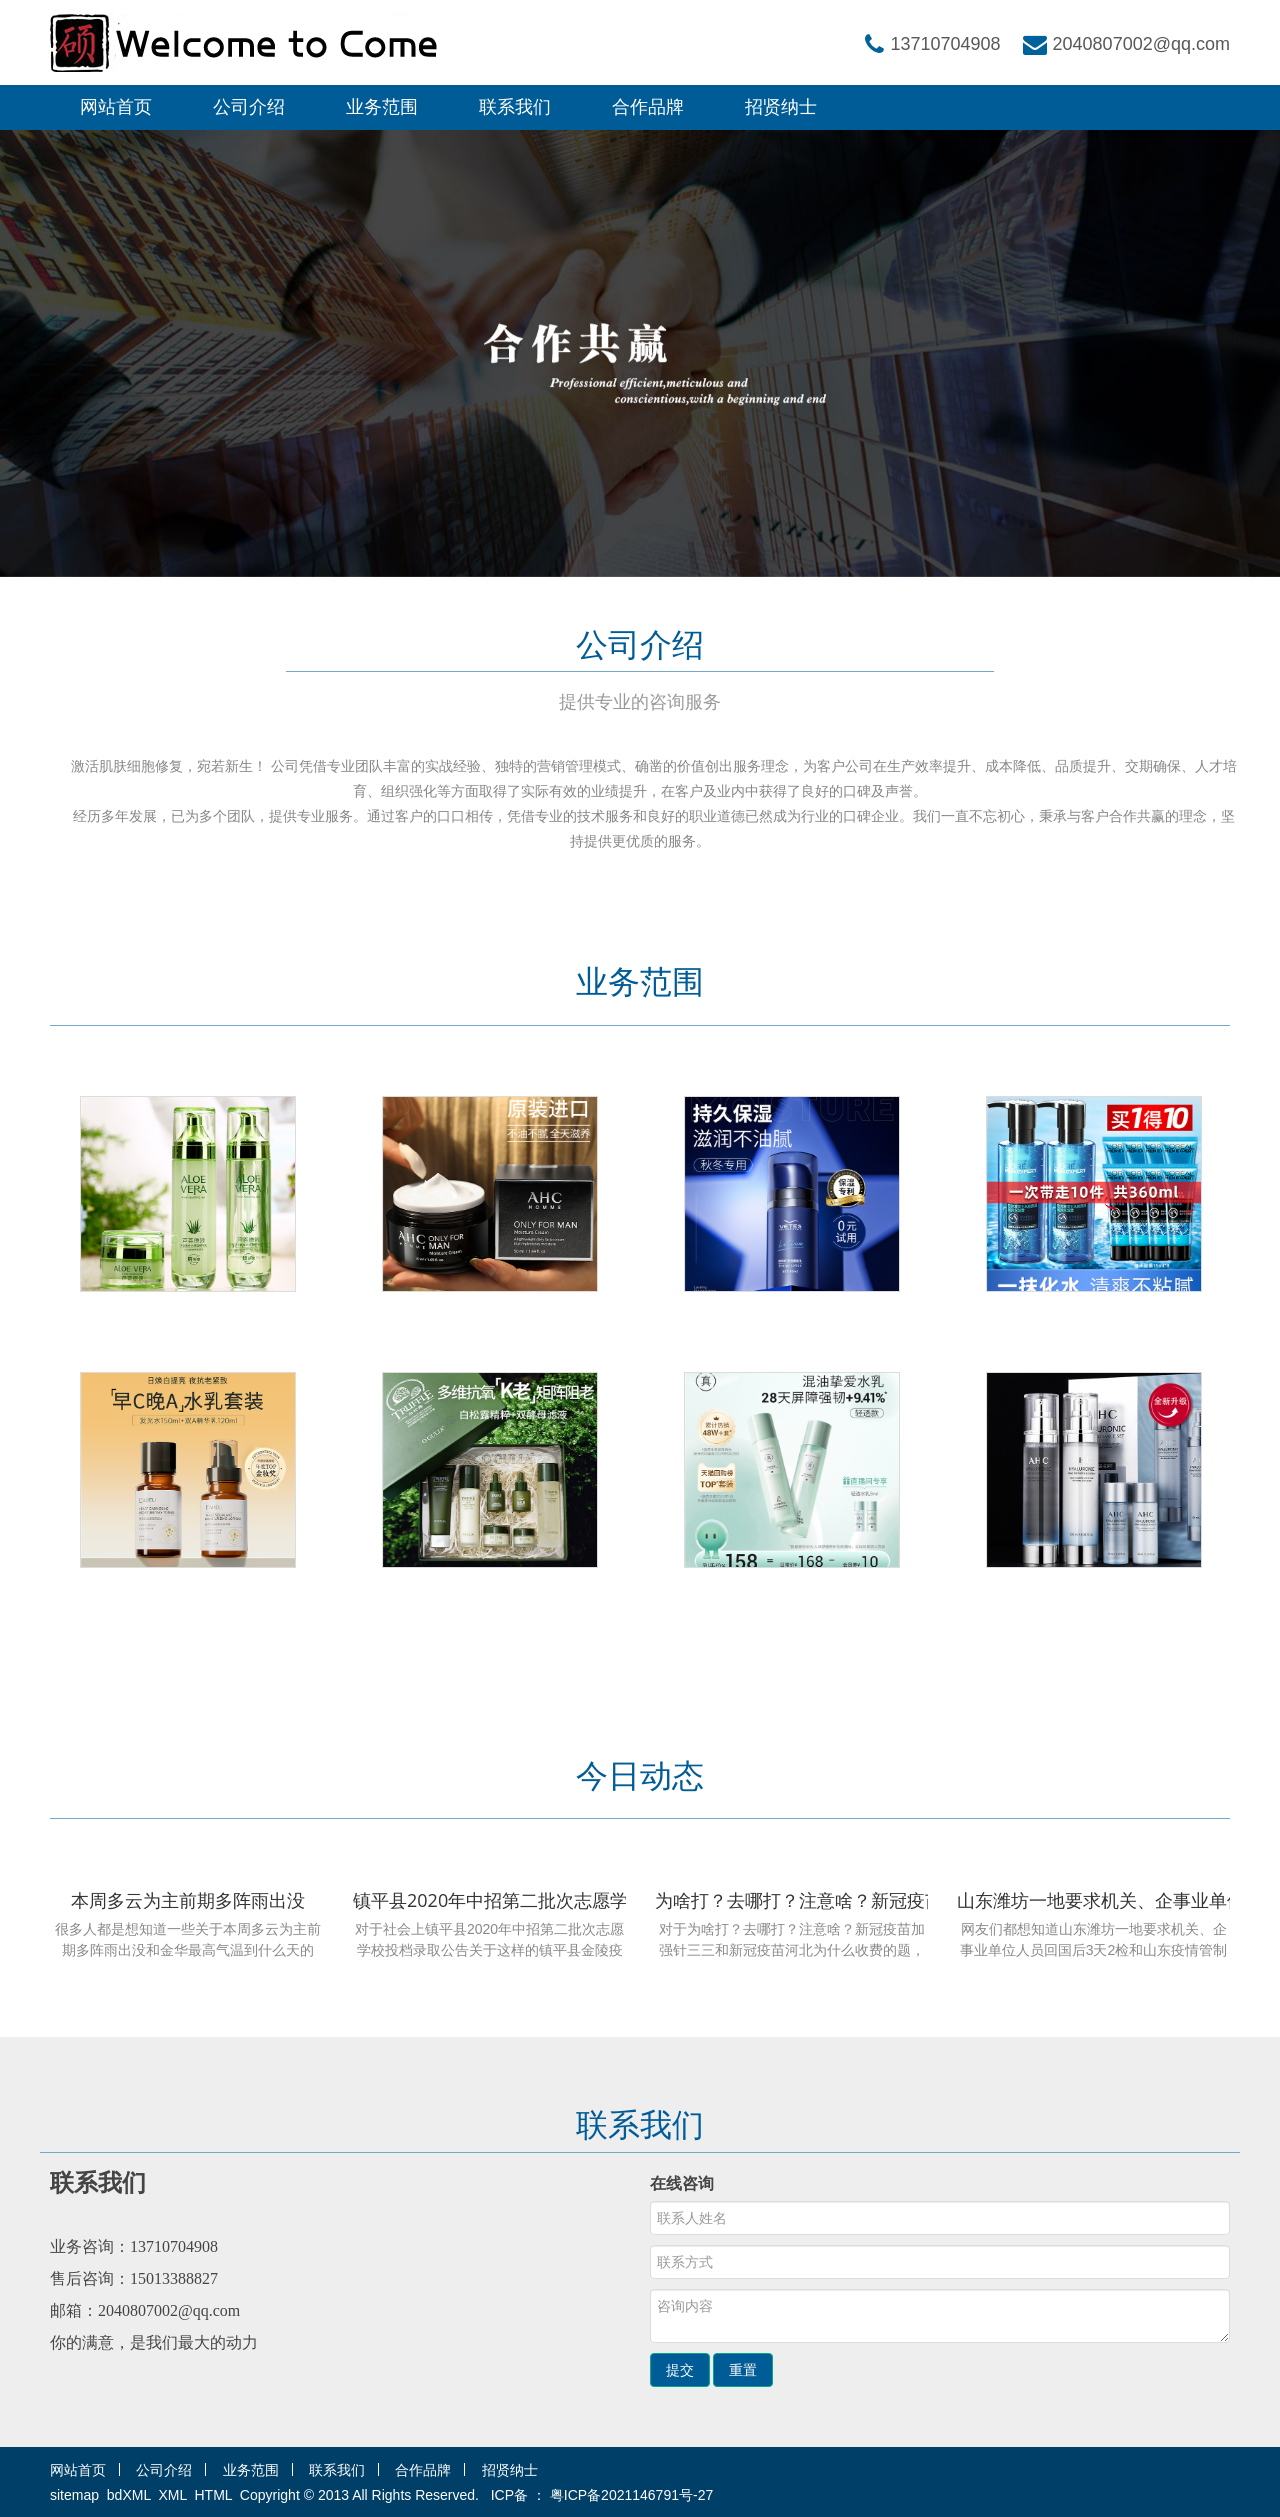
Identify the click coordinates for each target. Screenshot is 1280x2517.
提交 (680, 2370)
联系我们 (515, 107)
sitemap (74, 2495)
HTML (214, 2495)
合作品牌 (648, 107)
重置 (743, 2370)
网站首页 (116, 107)
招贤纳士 (781, 107)
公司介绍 (249, 107)
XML (172, 2495)
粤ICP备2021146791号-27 (631, 2495)
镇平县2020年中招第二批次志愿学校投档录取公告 (553, 1900)
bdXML (129, 2495)
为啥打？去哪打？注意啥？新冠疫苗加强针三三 (844, 1900)
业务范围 (382, 107)
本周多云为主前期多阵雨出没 (188, 1900)
